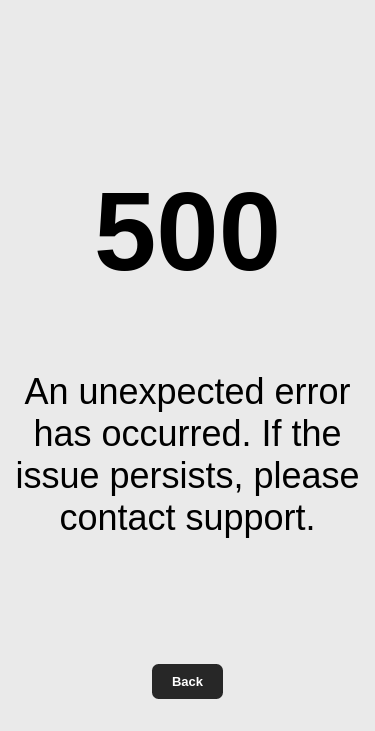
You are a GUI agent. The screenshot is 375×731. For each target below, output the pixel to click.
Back (187, 681)
